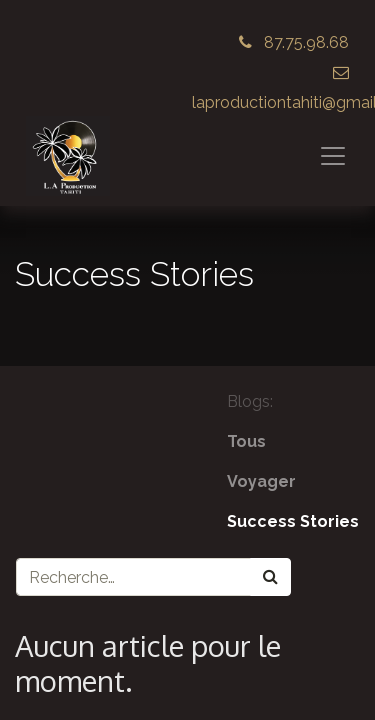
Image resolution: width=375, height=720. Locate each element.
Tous (246, 441)
